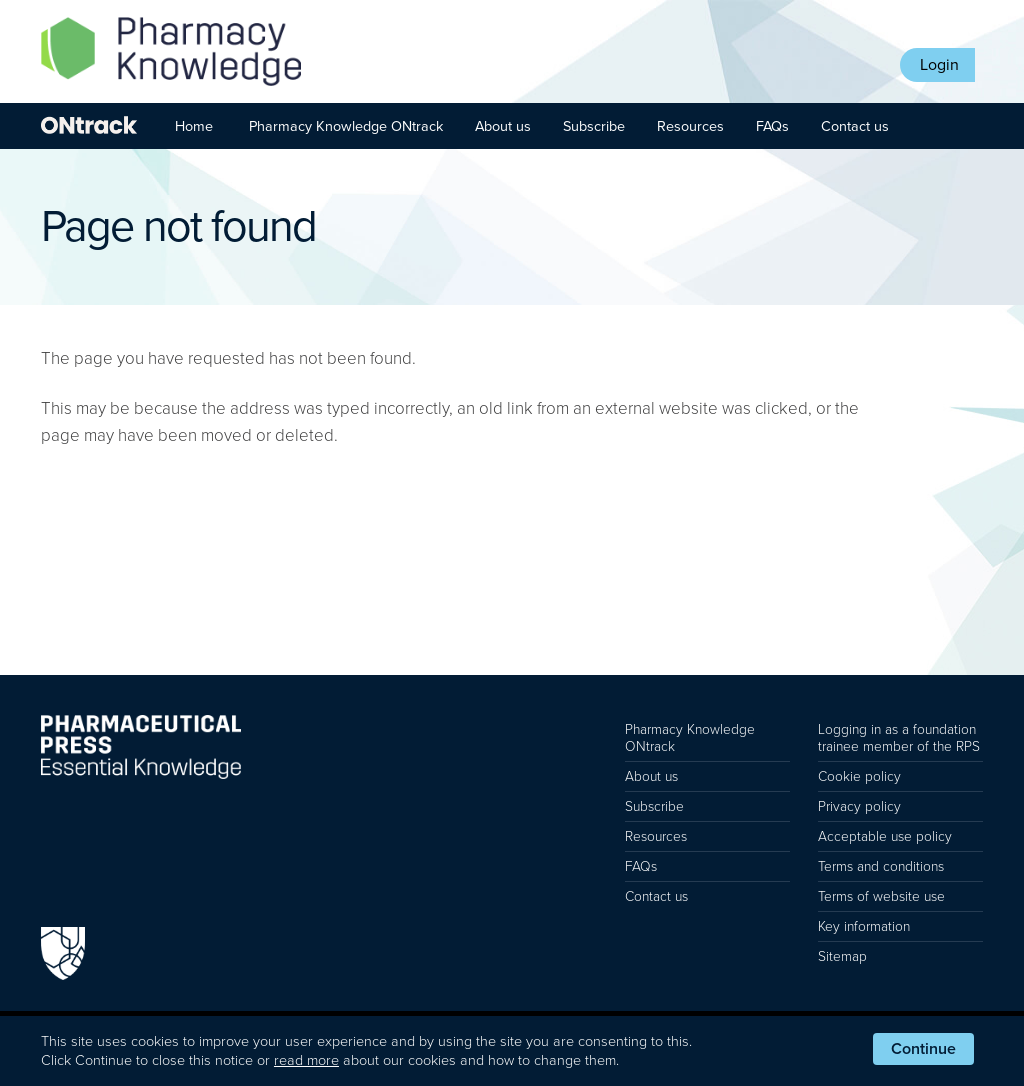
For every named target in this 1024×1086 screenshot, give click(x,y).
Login (939, 65)
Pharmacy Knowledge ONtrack (346, 126)
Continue (923, 1049)
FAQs (772, 126)
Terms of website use (881, 896)
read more (306, 1060)
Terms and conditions (881, 866)
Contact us (855, 126)
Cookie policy (859, 776)
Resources (690, 126)
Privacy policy (859, 806)
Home (194, 126)
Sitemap (842, 956)
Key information (864, 926)
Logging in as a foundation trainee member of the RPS (899, 738)
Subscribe (594, 126)
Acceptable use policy (885, 836)
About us (503, 126)
